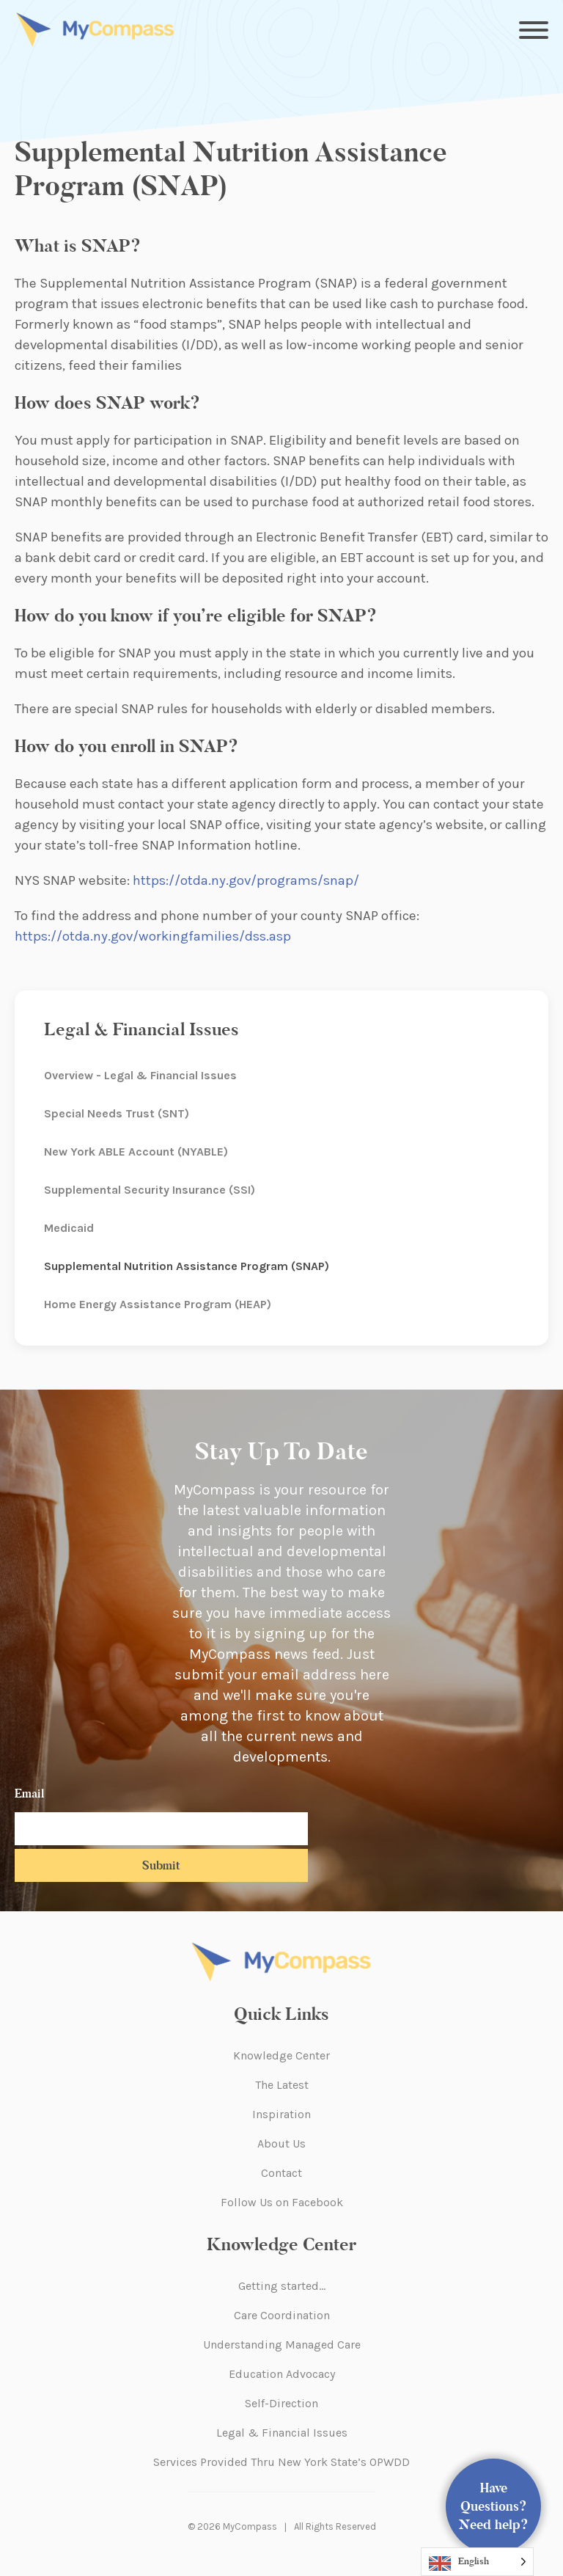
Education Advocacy (282, 2374)
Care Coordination (282, 2315)
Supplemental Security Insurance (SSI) (149, 1190)
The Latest (282, 2085)
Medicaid (69, 1228)
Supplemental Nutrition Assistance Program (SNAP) (186, 1266)
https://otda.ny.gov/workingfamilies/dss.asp (153, 936)
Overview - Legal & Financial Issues (140, 1075)
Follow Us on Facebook (282, 2202)
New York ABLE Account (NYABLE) (136, 1152)
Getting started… (281, 2286)
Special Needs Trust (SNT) (116, 1113)
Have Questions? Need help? (494, 2506)
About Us (281, 2143)
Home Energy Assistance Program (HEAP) (157, 1304)
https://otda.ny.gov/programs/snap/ (246, 880)
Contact (281, 2173)
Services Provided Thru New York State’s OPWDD (281, 2462)
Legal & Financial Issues (281, 2433)
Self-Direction (281, 2403)
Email (29, 1793)
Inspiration (281, 2114)
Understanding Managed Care (282, 2344)
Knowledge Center (281, 2055)
